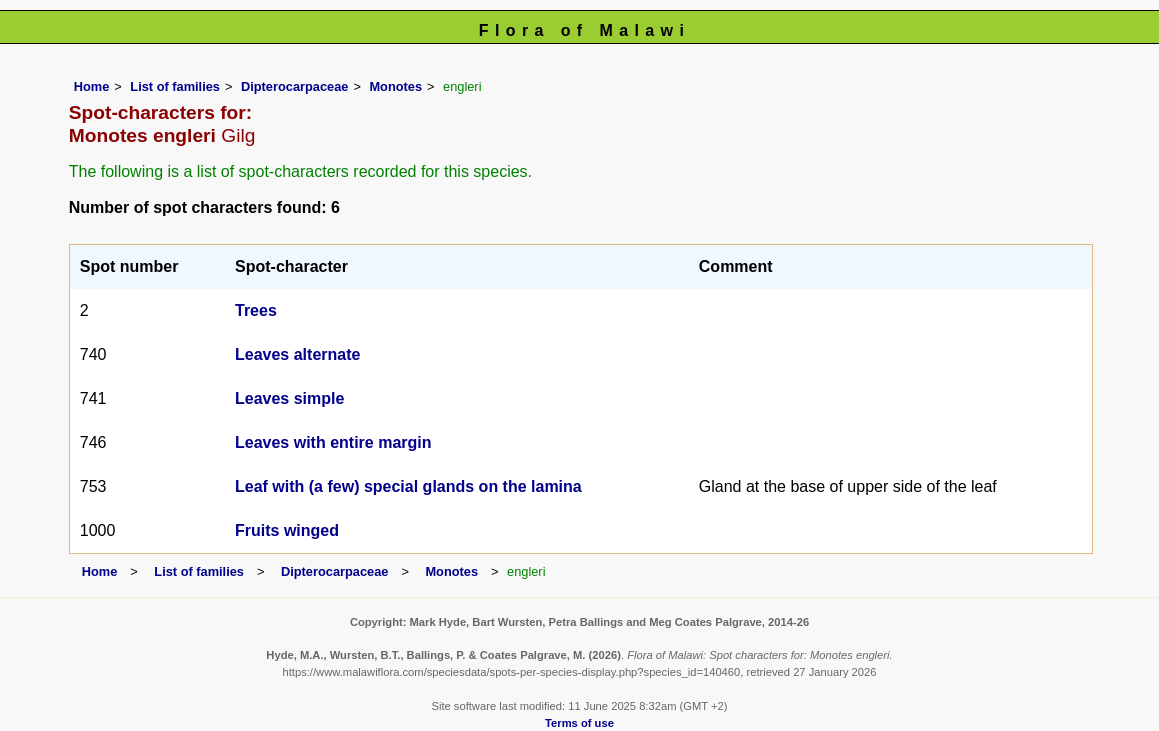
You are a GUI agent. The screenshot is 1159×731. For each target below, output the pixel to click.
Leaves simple (289, 398)
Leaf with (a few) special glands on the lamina (408, 486)
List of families (175, 86)
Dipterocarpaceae (294, 86)
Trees (256, 310)
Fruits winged (287, 530)
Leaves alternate (297, 354)
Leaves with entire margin (333, 442)
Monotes (395, 86)
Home (92, 86)
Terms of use (579, 723)
